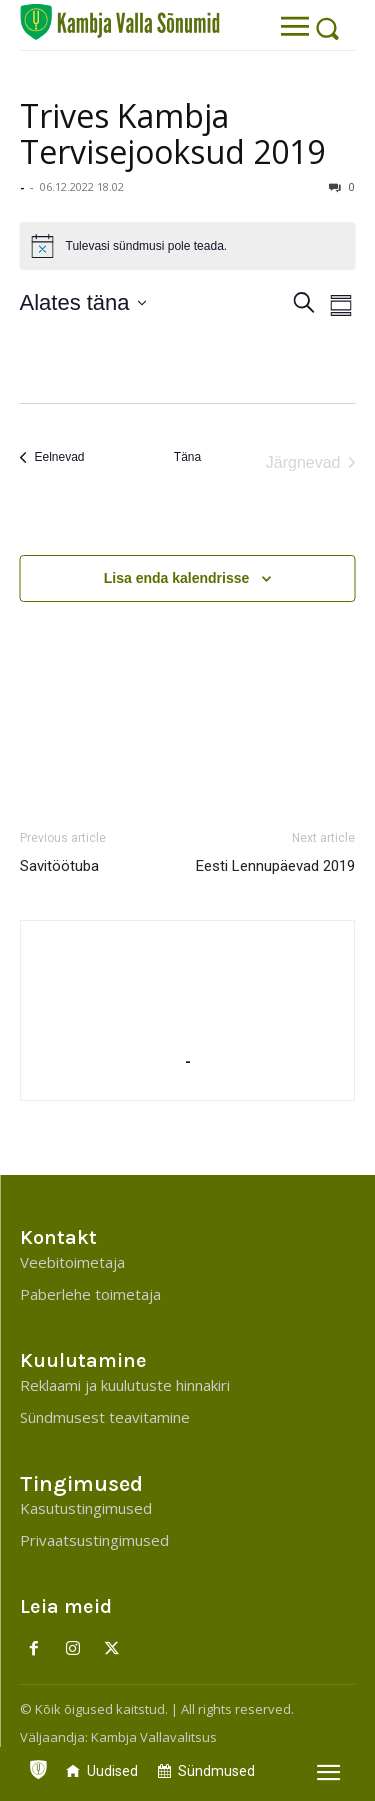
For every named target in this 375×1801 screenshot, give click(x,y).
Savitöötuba (59, 866)
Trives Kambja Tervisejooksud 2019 (172, 133)
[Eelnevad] (52, 457)
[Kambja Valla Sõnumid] (120, 22)
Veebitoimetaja (72, 1262)
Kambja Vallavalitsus (154, 1737)
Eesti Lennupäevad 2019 (275, 866)
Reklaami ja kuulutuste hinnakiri (125, 1385)
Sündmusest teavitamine (105, 1417)
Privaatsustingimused (94, 1540)
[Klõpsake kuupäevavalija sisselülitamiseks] (83, 302)
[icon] (38, 1765)
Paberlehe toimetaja (90, 1294)
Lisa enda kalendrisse (177, 578)
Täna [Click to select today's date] (187, 457)
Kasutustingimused (86, 1508)
